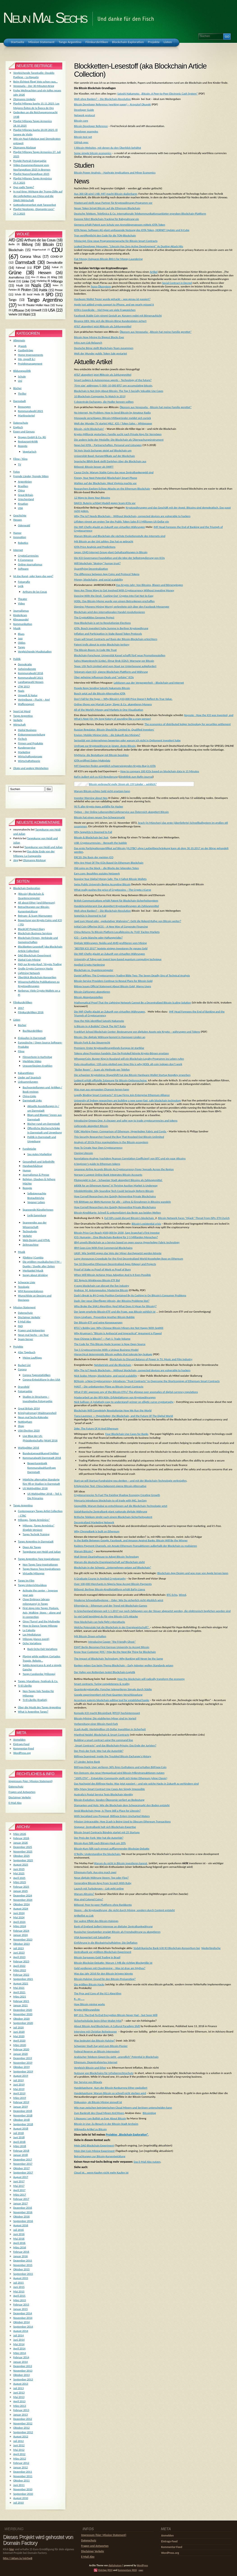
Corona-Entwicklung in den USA (41, 1379)
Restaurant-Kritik (28, 441)
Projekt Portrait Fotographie (29, 160)
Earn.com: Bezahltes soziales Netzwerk (97, 873)
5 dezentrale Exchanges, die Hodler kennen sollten (103, 401)
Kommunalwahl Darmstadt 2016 (42, 1457)
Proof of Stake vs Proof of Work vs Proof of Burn (102, 1269)
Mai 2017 (19, 2186)
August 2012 (20, 2436)
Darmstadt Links (32, 1100)
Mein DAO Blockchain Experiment (94, 2145)
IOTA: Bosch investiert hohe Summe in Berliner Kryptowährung (111, 628)
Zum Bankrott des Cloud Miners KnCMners (99, 2113)
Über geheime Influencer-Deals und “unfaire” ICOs (104, 677)
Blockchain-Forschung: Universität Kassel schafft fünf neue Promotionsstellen (119, 655)
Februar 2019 (21, 2102)
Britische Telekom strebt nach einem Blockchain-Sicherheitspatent (113, 1517)
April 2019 (19, 2093)
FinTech (22, 738)
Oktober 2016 (21, 2216)
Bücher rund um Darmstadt (43, 1123)
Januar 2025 (20, 1891)
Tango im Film (26, 1580)
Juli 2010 (18, 2502)
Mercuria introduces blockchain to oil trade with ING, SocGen (110, 1500)
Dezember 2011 (22, 2471)
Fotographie (25, 1391)
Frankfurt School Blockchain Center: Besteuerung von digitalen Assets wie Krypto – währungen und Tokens (137, 1031)
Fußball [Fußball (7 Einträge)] (57, 267)
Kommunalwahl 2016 (30, 673)
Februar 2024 (21, 1930)
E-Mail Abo (24, 1321)
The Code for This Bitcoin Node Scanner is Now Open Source (109, 1344)
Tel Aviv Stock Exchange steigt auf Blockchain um (102, 450)
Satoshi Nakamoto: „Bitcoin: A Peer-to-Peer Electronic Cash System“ (157, 93)
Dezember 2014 (22, 2313)
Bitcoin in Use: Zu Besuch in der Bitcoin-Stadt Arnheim (106, 2123)
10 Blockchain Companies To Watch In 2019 (99, 396)
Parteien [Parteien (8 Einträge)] (14, 289)
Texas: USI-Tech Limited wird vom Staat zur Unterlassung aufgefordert (115, 666)
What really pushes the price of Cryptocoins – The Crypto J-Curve (112, 889)
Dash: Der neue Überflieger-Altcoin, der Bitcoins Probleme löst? (111, 1300)
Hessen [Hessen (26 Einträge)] (50, 272)
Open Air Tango (32, 1547)
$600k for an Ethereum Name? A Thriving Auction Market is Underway (115, 1185)
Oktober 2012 (21, 2427)
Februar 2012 (21, 2463)
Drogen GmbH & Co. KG (32, 437)
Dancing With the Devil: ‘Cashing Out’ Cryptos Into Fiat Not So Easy (113, 595)
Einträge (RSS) (105, 2570)
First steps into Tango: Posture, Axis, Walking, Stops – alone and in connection (42, 1612)
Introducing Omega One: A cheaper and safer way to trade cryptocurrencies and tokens (125, 1120)
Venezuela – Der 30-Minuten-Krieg (33, 86)
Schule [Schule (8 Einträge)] (20, 294)
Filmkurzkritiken (22, 1002)
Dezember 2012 (22, 2419)
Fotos (16, 471)
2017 (21, 1008)
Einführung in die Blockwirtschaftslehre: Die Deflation (105, 1942)
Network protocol (84, 115)
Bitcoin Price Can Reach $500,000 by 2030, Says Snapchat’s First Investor (117, 1232)
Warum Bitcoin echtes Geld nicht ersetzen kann (102, 791)
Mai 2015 (19, 2291)
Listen (16, 1019)
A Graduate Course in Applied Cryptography (100, 1578)
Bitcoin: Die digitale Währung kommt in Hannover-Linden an (109, 1037)
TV (19, 464)
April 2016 (19, 2243)
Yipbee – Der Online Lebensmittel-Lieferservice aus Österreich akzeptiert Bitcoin (121, 812)
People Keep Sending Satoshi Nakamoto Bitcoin (102, 688)
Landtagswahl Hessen (31, 682)
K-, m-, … (79, 1998)
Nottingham (25, 1421)
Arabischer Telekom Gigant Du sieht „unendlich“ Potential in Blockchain (116, 2056)
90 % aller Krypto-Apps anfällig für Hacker (98, 806)
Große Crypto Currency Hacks (35, 968)
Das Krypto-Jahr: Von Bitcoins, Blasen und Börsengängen (149, 585)
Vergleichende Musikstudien (35, 651)
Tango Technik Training (36, 1534)
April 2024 (19, 1922)
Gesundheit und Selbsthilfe (39, 1161)
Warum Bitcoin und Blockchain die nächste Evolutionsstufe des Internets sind (119, 536)
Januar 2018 (20, 2155)
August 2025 (20, 1864)
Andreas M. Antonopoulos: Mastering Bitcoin (101, 1290)
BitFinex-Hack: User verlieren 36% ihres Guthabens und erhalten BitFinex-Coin (120, 1767)
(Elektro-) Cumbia (33, 1257)
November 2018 (22, 2115)
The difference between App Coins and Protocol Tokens (106, 574)
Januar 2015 (20, 2309)
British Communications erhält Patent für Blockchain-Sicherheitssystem (116, 900)
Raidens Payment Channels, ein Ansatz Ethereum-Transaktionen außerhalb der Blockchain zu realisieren (135, 1545)
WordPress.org (22, 1753)
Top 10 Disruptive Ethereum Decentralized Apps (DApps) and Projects (115, 1264)
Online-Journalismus (30, 564)
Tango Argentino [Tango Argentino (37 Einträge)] (35, 302)
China (21, 490)
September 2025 (23, 1860)
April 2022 (19, 1966)
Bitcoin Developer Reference (91, 126)
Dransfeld (23, 1386)
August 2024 (20, 1908)
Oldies (21, 642)
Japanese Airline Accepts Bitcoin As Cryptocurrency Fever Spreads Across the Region (124, 1169)
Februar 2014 (21, 2357)
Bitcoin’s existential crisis (146, 1223)
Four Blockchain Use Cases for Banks (126, 1434)
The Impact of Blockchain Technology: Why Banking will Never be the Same (118, 1658)
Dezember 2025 (22, 1847)
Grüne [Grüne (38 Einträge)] (21, 272)
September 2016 (23, 2221)
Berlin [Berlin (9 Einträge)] (14, 244)
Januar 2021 (20, 2005)
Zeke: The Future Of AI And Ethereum (96, 1428)
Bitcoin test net (83, 137)
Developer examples (86, 131)
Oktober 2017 (21, 2168)
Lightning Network (29, 973)
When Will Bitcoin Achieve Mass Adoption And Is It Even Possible (112, 1274)
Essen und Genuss (24, 431)
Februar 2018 (21, 2150)
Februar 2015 (21, 2304)
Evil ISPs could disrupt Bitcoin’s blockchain (129, 1218)
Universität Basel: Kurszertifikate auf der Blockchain (104, 456)
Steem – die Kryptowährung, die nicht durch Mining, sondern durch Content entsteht (124, 1910)
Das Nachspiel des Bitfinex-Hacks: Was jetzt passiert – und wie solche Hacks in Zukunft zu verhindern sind (136, 1783)
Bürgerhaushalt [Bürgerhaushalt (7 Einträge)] (41, 249)
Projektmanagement (30, 363)
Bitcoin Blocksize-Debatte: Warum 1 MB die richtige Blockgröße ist (113, 1962)
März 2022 (19, 1970)
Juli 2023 (18, 1948)
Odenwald (24, 525)
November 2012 (22, 2423)
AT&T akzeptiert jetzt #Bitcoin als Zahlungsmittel (102, 326)
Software (23, 568)
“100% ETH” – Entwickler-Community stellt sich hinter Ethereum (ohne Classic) (120, 1778)
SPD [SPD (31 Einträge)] (54, 294)
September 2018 (23, 2124)
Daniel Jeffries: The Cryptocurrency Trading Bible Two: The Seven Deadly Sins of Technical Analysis (132, 975)
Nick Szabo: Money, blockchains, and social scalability (105, 1375)
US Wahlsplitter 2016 (35, 1488)
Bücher (17, 388)
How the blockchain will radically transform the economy (151, 1679)
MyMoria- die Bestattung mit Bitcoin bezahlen (101, 755)
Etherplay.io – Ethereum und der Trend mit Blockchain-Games (110, 1605)
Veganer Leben (36, 1202)
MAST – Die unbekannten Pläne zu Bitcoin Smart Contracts (108, 1386)
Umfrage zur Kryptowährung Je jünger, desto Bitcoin (105, 745)
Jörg (15, 860)
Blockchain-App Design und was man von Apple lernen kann (192, 1573)
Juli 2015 (18, 2282)
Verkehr (18, 720)
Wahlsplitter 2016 (28, 1447)
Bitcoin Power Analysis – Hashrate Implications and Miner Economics (114, 172)
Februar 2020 (21, 2049)
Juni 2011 (19, 2485)
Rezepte (23, 446)
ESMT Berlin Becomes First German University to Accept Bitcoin (111, 1647)
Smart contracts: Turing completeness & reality (101, 1684)
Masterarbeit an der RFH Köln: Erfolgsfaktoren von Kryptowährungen (115, 1397)
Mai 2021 (19, 1987)
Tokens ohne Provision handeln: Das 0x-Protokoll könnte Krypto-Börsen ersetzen (121, 1053)
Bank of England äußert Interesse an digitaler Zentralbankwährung (113, 1926)
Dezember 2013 (22, 2366)
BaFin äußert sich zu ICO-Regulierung (96, 776)
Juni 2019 (19, 2084)
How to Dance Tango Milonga (40, 1625)
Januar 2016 (20, 2256)
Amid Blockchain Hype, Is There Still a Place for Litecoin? (107, 1810)
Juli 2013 (18, 2388)
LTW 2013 (24, 686)
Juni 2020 (19, 2031)
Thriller (22, 393)
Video (21, 603)
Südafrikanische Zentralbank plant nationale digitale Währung (110, 1511)
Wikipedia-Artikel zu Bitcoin (90, 2129)
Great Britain (25, 495)
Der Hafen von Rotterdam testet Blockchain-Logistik (104, 1672)
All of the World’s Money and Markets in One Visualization (108, 709)
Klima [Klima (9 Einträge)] (45, 277)
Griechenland (26, 499)
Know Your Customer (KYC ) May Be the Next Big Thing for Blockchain (115, 1651)
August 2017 (20, 2177)
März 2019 (19, 2098)
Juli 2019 (18, 2080)
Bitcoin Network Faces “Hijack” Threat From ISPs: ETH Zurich (194, 1218)
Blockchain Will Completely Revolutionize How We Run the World (113, 1410)
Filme (21, 1051)
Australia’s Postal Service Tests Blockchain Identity (103, 1794)
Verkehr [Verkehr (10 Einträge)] (15, 314)
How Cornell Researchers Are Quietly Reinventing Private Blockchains (115, 1196)
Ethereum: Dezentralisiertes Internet (95, 2062)
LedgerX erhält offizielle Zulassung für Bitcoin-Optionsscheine (110, 1080)
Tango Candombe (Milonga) (39, 1674)
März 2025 (19, 1882)
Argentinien (25, 481)
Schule (22, 376)
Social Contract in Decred (177, 282)
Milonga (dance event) (36, 1639)
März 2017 (19, 2194)
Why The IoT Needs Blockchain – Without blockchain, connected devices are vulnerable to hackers (132, 516)
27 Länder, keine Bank (87, 1761)
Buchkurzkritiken (32, 1030)
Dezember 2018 (22, 2111)
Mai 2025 (19, 1873)
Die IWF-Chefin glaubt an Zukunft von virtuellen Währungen (109, 527)
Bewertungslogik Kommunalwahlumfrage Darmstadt (41, 1467)
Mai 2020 (19, 2036)
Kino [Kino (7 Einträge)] (35, 277)
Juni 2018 (19, 2137)
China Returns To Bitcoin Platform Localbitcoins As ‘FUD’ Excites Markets (116, 932)
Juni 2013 (19, 2392)
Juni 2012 (19, 2445)
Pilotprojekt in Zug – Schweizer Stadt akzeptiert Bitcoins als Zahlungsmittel (118, 1180)
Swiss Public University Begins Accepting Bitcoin (102, 884)
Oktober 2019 (21, 2067)
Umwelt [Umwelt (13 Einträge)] (39, 310)
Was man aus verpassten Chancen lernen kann (101, 1089)
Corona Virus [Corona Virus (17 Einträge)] (34, 256)
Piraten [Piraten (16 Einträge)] (29, 290)
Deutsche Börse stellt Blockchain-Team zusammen (103, 348)
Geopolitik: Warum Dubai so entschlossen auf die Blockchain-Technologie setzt (120, 1506)
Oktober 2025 (21, 1855)
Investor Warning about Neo (91, 798)
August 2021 (20, 1983)
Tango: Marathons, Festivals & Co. (38, 1681)
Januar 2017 (20, 2203)
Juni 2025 (19, 1869)
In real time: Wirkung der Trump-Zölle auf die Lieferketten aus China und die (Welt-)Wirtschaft (37, 196)
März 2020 (19, 2045)
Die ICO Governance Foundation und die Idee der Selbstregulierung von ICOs (119, 558)
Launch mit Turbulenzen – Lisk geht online (99, 1888)
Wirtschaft (19, 724)
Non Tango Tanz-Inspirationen (40, 1564)
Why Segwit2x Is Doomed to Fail (93, 832)
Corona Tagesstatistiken (37, 1375)
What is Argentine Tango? (33, 1711)
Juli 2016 (18, 2229)
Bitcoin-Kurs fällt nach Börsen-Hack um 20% (100, 1843)
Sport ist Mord (21, 711)
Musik (17, 628)
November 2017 (22, 2163)
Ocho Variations (32, 1643)
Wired (182, 1594)
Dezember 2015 (22, 2260)
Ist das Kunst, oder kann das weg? (33, 576)
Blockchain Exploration (26, 888)
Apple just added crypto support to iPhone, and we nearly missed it (114, 304)
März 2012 (19, 2458)
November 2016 (22, 2212)
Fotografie (24, 581)
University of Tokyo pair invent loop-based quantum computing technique (117, 959)
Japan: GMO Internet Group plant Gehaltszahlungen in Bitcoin (110, 552)
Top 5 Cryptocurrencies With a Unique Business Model (106, 1349)
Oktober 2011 (21, 2480)
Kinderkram (20, 615)
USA (20, 508)
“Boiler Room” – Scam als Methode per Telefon (102, 1069)
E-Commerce (25, 560)
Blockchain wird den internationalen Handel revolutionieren (109, 612)
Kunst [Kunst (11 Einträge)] (15, 281)
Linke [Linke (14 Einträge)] (29, 281)
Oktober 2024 (21, 1904)
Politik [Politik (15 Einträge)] (46, 290)
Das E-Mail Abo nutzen (147, 2161)
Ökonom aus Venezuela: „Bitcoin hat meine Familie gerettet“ (156, 331)
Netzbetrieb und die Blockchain (112, 1365)
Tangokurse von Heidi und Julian (43, 847)
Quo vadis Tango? (23, 187)
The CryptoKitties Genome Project (94, 617)
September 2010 (23, 2493)
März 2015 (19, 2300)
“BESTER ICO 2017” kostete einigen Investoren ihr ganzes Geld (110, 948)
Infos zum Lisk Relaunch (88, 342)
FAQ (20, 1326)
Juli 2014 (18, 2335)
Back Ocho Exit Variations (42, 1649)
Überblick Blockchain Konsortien (37, 977)
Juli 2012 (18, 2441)
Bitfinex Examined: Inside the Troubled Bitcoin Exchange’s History (112, 1756)
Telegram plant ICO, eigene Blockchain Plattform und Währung (111, 671)
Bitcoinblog (149, 2113)
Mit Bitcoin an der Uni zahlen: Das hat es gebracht (103, 541)
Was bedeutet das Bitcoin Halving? (94, 2040)
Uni (20, 380)
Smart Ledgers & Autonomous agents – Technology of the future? (113, 380)
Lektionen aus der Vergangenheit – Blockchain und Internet (149, 682)
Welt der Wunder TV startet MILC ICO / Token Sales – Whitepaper (113, 423)
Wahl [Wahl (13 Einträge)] (29, 314)
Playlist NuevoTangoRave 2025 (31, 174)
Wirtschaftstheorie (29, 761)
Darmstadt (19, 401)
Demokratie (25, 664)
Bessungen (24, 406)
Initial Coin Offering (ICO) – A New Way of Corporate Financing (111, 926)
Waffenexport (26, 704)
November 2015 (22, 2265)
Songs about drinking (35, 1275)
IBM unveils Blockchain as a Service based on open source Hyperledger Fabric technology (126, 1242)
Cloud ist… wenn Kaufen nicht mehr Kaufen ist (101, 2172)
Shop (21, 1426)
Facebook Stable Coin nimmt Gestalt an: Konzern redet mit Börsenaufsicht (118, 315)
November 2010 (22, 2489)
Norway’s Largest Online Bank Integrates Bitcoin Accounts (108, 1174)
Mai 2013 (19, 2397)
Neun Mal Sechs (45, 17)
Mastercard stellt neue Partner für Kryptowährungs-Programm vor (113, 202)
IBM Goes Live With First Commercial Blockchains (103, 1247)
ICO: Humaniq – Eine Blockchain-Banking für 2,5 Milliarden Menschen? (116, 1237)
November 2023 (22, 1939)
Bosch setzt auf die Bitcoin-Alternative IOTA (99, 693)
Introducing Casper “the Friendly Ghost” (112, 1641)
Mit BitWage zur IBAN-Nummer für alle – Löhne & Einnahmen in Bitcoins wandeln (122, 1201)
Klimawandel (21, 619)
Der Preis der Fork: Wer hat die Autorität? (98, 1751)
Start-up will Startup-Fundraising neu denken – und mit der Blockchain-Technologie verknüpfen (130, 1480)
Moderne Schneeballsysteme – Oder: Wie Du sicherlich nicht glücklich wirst (118, 1600)
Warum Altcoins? (84, 1894)
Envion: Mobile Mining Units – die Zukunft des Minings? (107, 735)
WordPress (142, 2565)
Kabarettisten (26, 1073)
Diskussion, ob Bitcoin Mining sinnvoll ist (98, 2102)
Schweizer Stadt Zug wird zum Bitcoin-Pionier (100, 2046)
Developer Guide (84, 109)
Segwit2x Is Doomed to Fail (90, 915)
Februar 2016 (21, 2251)
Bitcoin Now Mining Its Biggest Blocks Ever (99, 337)
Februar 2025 (21, 1886)
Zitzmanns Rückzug (24, 147)
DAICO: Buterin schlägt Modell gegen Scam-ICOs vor (105, 503)
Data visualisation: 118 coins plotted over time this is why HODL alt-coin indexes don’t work (128, 1064)
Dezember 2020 (22, 2010)
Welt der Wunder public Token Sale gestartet (100, 353)
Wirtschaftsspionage (30, 756)
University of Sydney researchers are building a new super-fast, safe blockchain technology (127, 1100)
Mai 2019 (19, 2089)
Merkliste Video (32, 1061)
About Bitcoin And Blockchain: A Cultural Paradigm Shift (107, 2026)
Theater (22, 599)
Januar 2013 (20, 2414)
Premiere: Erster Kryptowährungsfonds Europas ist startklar (109, 1048)
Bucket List (24, 1365)
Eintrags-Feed (21, 1744)
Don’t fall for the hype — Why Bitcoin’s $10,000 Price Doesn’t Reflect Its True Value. (123, 699)
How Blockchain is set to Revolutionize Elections (102, 622)
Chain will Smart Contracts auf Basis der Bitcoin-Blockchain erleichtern (115, 639)
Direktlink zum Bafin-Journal (136, 776)
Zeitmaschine (30, 1244)
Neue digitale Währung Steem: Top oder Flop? (101, 1877)
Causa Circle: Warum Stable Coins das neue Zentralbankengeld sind (113, 472)
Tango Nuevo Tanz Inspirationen (41, 1568)
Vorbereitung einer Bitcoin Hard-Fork (96, 1723)
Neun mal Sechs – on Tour (33, 1335)
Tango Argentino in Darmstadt (36, 1541)
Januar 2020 (20, 2054)
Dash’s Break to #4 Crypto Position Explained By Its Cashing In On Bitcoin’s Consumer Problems (130, 1295)
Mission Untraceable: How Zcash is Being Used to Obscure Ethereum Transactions (122, 1821)
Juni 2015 (19, 2287)
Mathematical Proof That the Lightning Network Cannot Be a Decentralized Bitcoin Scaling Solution (132, 1002)
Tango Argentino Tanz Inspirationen (39, 1559)
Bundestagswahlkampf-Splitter (41, 1453)
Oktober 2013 (21, 2375)
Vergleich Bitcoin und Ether (90, 2067)
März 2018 (19, 2146)
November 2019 (22, 2062)
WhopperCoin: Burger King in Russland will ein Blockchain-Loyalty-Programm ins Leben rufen (129, 1058)
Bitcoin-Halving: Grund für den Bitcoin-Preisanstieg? (105, 1979)
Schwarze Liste (26, 1282)
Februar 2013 (21, 2410)
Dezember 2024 (22, 1895)
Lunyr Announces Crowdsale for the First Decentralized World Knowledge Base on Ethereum (128, 1258)
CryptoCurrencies (28, 555)
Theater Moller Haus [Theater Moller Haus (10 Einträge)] (40, 305)
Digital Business (27, 730)
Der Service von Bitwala (88, 2082)
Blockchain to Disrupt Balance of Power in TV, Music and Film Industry (151, 1359)
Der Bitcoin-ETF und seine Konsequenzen (98, 1322)
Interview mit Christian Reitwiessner (95, 2031)
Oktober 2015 (21, 2269)
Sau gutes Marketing (39, 1154)
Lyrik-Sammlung (36, 1215)
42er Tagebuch (26, 1352)
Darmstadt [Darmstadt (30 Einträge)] (30, 262)
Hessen (17, 519)
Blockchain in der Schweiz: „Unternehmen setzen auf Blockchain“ (112, 1567)
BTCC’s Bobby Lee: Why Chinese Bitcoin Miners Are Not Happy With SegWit (118, 1328)
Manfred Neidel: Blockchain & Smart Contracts (101, 1734)
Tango (21, 647)
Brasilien (23, 486)
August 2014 (20, 2331)
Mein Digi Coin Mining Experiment (94, 2151)
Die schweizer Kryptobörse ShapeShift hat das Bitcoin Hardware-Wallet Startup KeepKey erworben (132, 1075)
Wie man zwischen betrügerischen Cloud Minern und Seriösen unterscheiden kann (123, 2107)
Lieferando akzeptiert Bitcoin (91, 1126)
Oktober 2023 (21, 1943)
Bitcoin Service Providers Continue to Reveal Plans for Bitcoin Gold (113, 981)
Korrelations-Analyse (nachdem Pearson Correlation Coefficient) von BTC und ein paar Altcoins (130, 1158)
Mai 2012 (19, 2449)
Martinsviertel (26, 415)
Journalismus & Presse (36, 1174)
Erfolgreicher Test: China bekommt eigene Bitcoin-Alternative (110, 1486)
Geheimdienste (27, 669)
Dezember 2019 (22, 2058)
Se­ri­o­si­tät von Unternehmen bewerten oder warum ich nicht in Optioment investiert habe (127, 740)
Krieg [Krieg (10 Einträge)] (56, 277)
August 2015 (20, 2278)
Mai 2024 (19, 1917)
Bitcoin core (81, 120)
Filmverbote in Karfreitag (37, 1057)
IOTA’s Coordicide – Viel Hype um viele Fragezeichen (105, 310)
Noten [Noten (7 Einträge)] (57, 285)
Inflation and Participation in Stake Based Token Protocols (108, 633)
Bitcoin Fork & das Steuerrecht (92, 1042)
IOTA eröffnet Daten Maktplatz (92, 760)
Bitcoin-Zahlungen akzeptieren (92, 991)
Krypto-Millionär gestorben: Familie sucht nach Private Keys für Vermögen (117, 434)
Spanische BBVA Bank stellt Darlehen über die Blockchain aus (110, 461)
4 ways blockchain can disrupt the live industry (101, 1285)
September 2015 (23, 2273)
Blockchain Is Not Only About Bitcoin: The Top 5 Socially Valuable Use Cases (118, 391)
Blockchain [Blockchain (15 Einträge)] (20, 250)
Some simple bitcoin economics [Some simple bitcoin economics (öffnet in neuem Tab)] (92, 153)
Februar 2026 (21, 1838)
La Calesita (29, 1630)
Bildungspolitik (22, 370)
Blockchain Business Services (35, 933)
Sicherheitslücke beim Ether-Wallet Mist (97, 2020)
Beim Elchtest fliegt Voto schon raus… (35, 81)
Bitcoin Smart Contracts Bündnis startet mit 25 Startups (107, 1832)
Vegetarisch (29, 451)
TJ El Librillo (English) (35, 1700)
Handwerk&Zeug (32, 1166)
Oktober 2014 (21, 2322)
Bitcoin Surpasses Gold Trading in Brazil (97, 1957)
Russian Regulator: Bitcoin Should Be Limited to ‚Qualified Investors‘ (114, 729)
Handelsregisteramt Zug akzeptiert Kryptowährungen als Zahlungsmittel (116, 906)
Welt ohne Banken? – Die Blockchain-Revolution (102, 99)
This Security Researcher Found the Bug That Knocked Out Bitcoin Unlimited (119, 1136)
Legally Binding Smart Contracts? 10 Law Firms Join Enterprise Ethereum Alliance (122, 1095)
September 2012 (23, 2432)
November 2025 (22, 1851)
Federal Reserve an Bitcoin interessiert (97, 2051)
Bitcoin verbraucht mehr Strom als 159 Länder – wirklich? (122, 784)
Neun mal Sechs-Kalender (33, 1417)
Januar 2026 (20, 1842)
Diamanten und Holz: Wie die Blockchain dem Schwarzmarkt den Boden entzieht (122, 1805)
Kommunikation (22, 624)
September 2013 (23, 2379)
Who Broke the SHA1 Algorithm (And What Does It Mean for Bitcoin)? (115, 1306)
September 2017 (23, 2172)
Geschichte (19, 515)
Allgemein (19, 340)
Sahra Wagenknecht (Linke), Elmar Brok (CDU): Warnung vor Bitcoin (114, 660)
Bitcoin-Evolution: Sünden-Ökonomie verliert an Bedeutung (109, 1799)
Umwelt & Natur (28, 695)
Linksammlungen (28, 1081)
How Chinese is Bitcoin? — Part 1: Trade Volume (102, 1338)
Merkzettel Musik (33, 1270)
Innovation (19, 537)
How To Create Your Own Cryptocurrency (98, 1147)
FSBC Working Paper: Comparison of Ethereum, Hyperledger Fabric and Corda (120, 1131)
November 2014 (22, 2317)
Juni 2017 (19, 2181)
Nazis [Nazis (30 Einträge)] (41, 285)
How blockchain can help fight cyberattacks (99, 1621)
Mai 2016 (19, 2238)
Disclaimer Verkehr (29, 1317)
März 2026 (19, 1834)
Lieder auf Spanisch (29, 1077)
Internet (18, 550)
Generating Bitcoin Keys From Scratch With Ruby (102, 1883)
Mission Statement (24, 1307)
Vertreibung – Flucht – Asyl (34, 699)
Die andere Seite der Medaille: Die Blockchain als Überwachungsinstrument (118, 439)
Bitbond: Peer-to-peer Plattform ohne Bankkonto (103, 1904)
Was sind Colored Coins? (88, 1899)
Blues (21, 634)
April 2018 (19, 2142)
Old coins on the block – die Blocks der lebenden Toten (106, 868)
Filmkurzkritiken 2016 (31, 1012)
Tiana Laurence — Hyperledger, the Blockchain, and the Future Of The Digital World (123, 1415)
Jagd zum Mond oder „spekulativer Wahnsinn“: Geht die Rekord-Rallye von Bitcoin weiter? (127, 921)
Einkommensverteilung (31, 734)
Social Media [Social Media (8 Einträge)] (35, 294)
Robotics (23, 542)
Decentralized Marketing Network (94, 1522)
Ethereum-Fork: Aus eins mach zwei (95, 1872)
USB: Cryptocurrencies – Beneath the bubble (100, 842)
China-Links (29, 1096)
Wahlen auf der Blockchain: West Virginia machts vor (105, 483)
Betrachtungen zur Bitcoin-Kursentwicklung (99, 2156)
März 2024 (19, 1926)
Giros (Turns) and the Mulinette (41, 1621)
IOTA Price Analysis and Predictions (94, 546)
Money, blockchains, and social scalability (98, 579)
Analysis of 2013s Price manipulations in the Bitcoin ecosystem (111, 1142)
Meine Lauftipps (32, 1357)
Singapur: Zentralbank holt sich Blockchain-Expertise (105, 1827)
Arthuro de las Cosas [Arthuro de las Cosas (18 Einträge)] (43, 239)
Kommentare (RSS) (127, 2570)
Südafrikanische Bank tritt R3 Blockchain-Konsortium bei (166, 1948)
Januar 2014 (20, 2361)
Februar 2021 (21, 2001)
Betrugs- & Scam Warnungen (35, 915)
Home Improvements (30, 354)
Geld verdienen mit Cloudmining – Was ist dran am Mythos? (109, 1968)
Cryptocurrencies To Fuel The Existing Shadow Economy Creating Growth (117, 1495)
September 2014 (23, 2326)
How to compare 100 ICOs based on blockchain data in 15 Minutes (159, 771)
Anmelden (19, 1739)
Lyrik (20, 586)
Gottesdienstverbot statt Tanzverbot (34, 204)
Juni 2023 (19, 1952)
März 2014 (19, 2353)
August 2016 (20, 2225)
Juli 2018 (18, 2133)
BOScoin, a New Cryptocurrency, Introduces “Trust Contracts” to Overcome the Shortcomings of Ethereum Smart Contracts (147, 1381)
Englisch (18, 427)
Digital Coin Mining (29, 959)
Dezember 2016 (22, 2207)
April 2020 (19, 2040)
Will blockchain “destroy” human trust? (97, 563)
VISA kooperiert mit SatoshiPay (92, 1937)
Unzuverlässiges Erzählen (37, 1065)
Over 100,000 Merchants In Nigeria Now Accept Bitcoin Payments (113, 1584)
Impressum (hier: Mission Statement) (31, 1781)
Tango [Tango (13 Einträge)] (16, 300)
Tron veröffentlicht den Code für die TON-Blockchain (105, 235)
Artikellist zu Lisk (84, 1915)
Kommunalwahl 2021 (30, 411)
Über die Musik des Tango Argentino (39, 1707)
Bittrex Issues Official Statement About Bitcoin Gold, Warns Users (112, 986)
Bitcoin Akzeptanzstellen (88, 997)
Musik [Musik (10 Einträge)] (22, 285)
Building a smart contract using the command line (103, 1740)
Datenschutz (20, 422)
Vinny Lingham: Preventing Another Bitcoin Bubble (104, 1317)
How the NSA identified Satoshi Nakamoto (99, 1020)
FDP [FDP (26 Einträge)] (42, 267)
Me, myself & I (26, 359)
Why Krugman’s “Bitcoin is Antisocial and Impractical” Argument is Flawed (117, 1333)
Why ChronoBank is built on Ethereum (96, 1531)
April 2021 (19, 1992)
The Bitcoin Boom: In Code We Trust (95, 650)
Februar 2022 (21, 1974)
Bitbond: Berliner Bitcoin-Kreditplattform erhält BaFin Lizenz (109, 1589)
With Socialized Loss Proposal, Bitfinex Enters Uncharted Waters (112, 1816)
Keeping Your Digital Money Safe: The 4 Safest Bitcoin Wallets (110, 879)
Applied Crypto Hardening (89, 964)
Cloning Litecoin (83, 1153)
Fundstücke (29, 1148)
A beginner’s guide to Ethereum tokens (97, 1163)
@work (22, 346)
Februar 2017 (21, 2199)
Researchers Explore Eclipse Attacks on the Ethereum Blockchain (112, 488)
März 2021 (19, 1996)
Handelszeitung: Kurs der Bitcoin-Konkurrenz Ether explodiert (110, 2087)
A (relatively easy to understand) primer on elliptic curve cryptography (123, 1402)
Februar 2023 (21, 1961)
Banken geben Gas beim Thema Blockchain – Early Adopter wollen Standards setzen (123, 1665)
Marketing (24, 752)
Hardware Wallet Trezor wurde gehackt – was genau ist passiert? (112, 299)
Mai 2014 (19, 2344)
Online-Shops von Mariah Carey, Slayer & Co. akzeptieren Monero (113, 704)
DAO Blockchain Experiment (34, 955)
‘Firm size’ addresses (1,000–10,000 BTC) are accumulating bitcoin (113, 385)
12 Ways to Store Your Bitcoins (92, 497)
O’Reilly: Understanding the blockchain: (97, 1854)
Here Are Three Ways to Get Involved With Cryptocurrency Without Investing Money (124, 590)
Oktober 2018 (21, 2119)
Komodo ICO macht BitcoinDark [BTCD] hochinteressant (107, 1713)
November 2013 (22, 2370)
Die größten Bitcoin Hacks (89, 1984)
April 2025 (19, 1878)
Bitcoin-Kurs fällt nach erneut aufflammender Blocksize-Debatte (111, 1848)
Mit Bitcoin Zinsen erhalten (90, 1636)
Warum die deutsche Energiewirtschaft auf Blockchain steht (109, 1562)
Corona (22, 1369)
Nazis (21, 690)
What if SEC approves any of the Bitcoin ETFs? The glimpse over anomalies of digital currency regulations (136, 1392)
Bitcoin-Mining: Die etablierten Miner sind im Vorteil (105, 1718)
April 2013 (19, 2401)
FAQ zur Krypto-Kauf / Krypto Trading (40, 964)
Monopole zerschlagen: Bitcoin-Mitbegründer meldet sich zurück (112, 418)
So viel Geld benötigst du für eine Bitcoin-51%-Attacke (106, 1616)
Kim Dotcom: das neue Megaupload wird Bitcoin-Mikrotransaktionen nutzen (119, 1772)
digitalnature (115, 2565)
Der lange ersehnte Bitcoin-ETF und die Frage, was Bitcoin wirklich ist (114, 1311)
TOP (141, 2570)
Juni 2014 (19, 2339)
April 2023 (19, 1957)
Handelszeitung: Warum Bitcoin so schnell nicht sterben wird (110, 2093)
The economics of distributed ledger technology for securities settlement (188, 724)
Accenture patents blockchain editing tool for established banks (111, 1700)
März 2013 (19, 2405)
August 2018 (20, 2128)
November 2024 (22, 1899)
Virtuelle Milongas (33, 1573)
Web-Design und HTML (36, 1240)
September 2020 (23, 2023)
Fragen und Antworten (31, 1330)
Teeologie (23, 1286)
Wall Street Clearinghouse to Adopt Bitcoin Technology (106, 1556)
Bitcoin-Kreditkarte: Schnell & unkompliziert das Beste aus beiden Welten (117, 1212)
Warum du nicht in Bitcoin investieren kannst (120, 1863)
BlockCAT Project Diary (31, 929)
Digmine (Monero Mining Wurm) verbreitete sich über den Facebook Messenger (121, 606)
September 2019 (23, 2071)
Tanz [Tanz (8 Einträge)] (21, 305)
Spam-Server (25, 1339)
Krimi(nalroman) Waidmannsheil (37, 1413)
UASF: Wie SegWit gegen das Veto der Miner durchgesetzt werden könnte (117, 1253)
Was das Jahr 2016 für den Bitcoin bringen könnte (103, 1973)
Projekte (18, 1346)
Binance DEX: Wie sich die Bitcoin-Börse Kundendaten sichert (110, 321)
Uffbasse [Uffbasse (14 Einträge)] (21, 310)
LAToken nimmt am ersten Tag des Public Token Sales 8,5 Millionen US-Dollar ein (121, 521)
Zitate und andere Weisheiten (30, 768)
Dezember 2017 (22, 2159)
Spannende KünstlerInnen (38, 1209)
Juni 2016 (19, 2234)
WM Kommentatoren (30, 1291)
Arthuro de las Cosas (35, 591)
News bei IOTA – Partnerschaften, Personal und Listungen (108, 445)
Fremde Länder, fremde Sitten (31, 476)
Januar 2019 (20, 2106)
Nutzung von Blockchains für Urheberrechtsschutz (103, 2073)
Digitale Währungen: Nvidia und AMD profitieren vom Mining (110, 943)
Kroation (23, 503)
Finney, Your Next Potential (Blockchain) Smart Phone (105, 477)
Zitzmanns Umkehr (24, 99)
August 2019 (20, 2075)
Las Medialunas (32, 1634)
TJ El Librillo (25, 1685)
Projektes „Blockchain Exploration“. (127, 2134)
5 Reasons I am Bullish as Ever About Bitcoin (100, 2118)
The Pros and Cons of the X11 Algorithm (97, 1993)
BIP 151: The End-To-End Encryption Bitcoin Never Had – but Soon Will (115, 2015)
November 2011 (22, 2476)
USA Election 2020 (29, 1430)
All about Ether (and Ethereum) (36, 902)
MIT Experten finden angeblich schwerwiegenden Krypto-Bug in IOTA (115, 766)
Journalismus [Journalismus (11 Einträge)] (19, 277)
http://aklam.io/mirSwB (17, 2558)
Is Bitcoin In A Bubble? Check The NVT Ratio (100, 1026)
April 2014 (19, 2348)
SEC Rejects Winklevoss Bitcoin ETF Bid (97, 1280)
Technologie (30, 1231)
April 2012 (19, 2454)
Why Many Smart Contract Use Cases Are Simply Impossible (109, 1789)
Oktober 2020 (21, 2018)
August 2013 (20, 2383)
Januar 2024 (20, 1935)
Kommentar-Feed (23, 1748)
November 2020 (22, 2014)
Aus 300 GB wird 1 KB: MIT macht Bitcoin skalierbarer (105, 193)
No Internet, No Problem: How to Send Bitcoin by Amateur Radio (112, 412)
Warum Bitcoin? (83, 1551)
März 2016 (19, 2247)
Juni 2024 (19, 1913)
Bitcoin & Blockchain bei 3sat (91, 837)
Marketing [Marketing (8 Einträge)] (43, 280)
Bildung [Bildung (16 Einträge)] (31, 244)
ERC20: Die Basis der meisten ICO (93, 857)
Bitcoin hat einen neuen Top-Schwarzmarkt (99, 817)
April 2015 (19, 2295)
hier (11, 2549)
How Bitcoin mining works (89, 2004)
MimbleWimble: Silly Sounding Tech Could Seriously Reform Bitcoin (114, 1191)
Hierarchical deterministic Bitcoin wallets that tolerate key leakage (113, 1354)
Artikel (153, 271)
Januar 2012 (20, 2467)
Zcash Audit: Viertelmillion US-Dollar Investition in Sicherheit (110, 1729)
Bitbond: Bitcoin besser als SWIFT (93, 466)
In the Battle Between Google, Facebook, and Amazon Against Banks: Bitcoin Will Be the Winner (131, 1540)
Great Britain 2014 (29, 1408)
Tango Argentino (23, 715)
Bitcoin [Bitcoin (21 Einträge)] (52, 244)
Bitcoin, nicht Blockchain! (89, 428)
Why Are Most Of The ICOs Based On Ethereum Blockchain (108, 862)
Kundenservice (26, 747)
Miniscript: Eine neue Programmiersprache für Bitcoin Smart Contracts (115, 241)
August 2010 (20, 2498)
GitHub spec (81, 142)
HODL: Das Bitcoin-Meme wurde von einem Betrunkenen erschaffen (114, 601)
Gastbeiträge (25, 350)
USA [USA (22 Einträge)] (55, 310)
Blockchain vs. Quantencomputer (93, 970)
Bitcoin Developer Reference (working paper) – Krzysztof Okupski (112, 104)
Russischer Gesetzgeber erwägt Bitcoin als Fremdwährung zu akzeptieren (117, 1931)
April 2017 (19, 2190)
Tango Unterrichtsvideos (32, 1585)
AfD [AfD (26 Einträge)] (16, 240)
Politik (17, 659)
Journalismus (21, 610)
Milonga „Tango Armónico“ (34, 1520)
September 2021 (23, 1979)
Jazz (20, 638)
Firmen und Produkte (30, 743)
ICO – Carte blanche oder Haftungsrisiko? (98, 937)
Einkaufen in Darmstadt (32, 1038)
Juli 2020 (18, 2027)
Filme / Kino (20, 458)
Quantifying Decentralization (91, 568)
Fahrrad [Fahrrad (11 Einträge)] (24, 267)
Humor (17, 532)
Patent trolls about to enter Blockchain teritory (101, 644)
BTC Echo (172, 1594)
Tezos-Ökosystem (101, 286)
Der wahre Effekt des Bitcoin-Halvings (96, 1921)
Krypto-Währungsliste (87, 2009)
